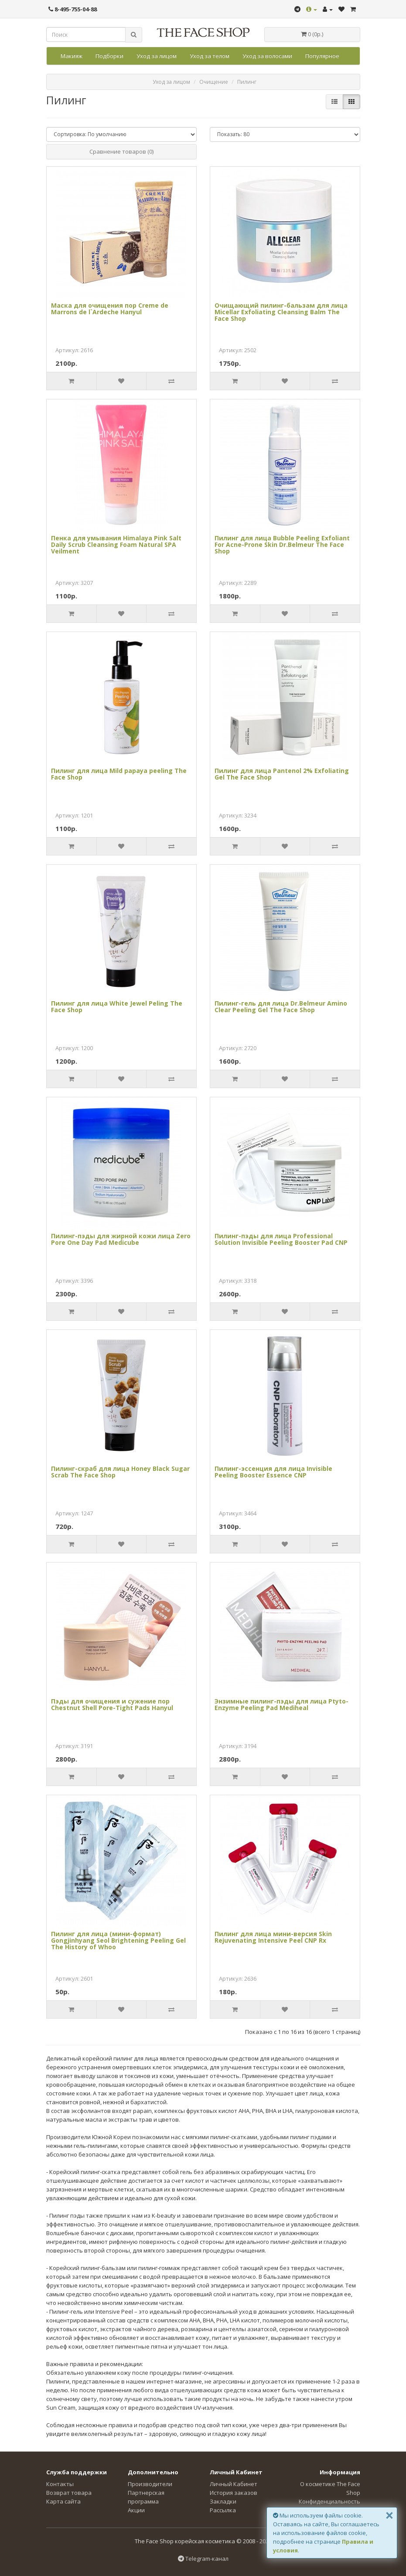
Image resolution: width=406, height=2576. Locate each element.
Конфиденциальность (329, 2501)
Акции (136, 2510)
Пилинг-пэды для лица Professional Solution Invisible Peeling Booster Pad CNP (281, 1239)
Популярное (322, 56)
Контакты (60, 2484)
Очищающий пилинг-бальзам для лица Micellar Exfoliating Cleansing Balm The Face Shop (281, 312)
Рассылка (223, 2510)
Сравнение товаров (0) (121, 151)
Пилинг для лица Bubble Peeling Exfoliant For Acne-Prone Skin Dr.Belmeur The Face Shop (282, 545)
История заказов (233, 2493)
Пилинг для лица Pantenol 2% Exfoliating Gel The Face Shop (282, 773)
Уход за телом (209, 56)
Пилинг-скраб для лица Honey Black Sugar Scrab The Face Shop (120, 1471)
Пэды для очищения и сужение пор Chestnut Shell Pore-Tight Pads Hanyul (112, 1704)
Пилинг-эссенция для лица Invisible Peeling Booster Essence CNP (273, 1471)
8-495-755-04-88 (72, 9)
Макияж (71, 56)
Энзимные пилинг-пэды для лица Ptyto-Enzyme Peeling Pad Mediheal (281, 1704)
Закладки (223, 2501)
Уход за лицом (156, 56)
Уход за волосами (267, 56)
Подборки (109, 56)
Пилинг (246, 82)
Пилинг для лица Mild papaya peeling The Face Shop (119, 773)
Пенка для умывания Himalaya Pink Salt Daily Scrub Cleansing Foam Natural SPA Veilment (116, 545)
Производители (150, 2484)
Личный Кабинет (233, 2484)
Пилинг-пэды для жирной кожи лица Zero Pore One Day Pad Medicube (121, 1239)
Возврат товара (69, 2493)
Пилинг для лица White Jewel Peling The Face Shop (116, 1006)
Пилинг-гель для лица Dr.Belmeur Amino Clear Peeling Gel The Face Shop (281, 1006)
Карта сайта (63, 2501)
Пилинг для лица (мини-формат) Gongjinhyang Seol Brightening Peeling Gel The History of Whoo (118, 1940)
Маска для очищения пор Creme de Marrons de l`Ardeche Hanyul (109, 308)
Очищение (213, 82)
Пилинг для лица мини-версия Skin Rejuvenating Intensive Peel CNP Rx (273, 1937)
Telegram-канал (203, 2558)
